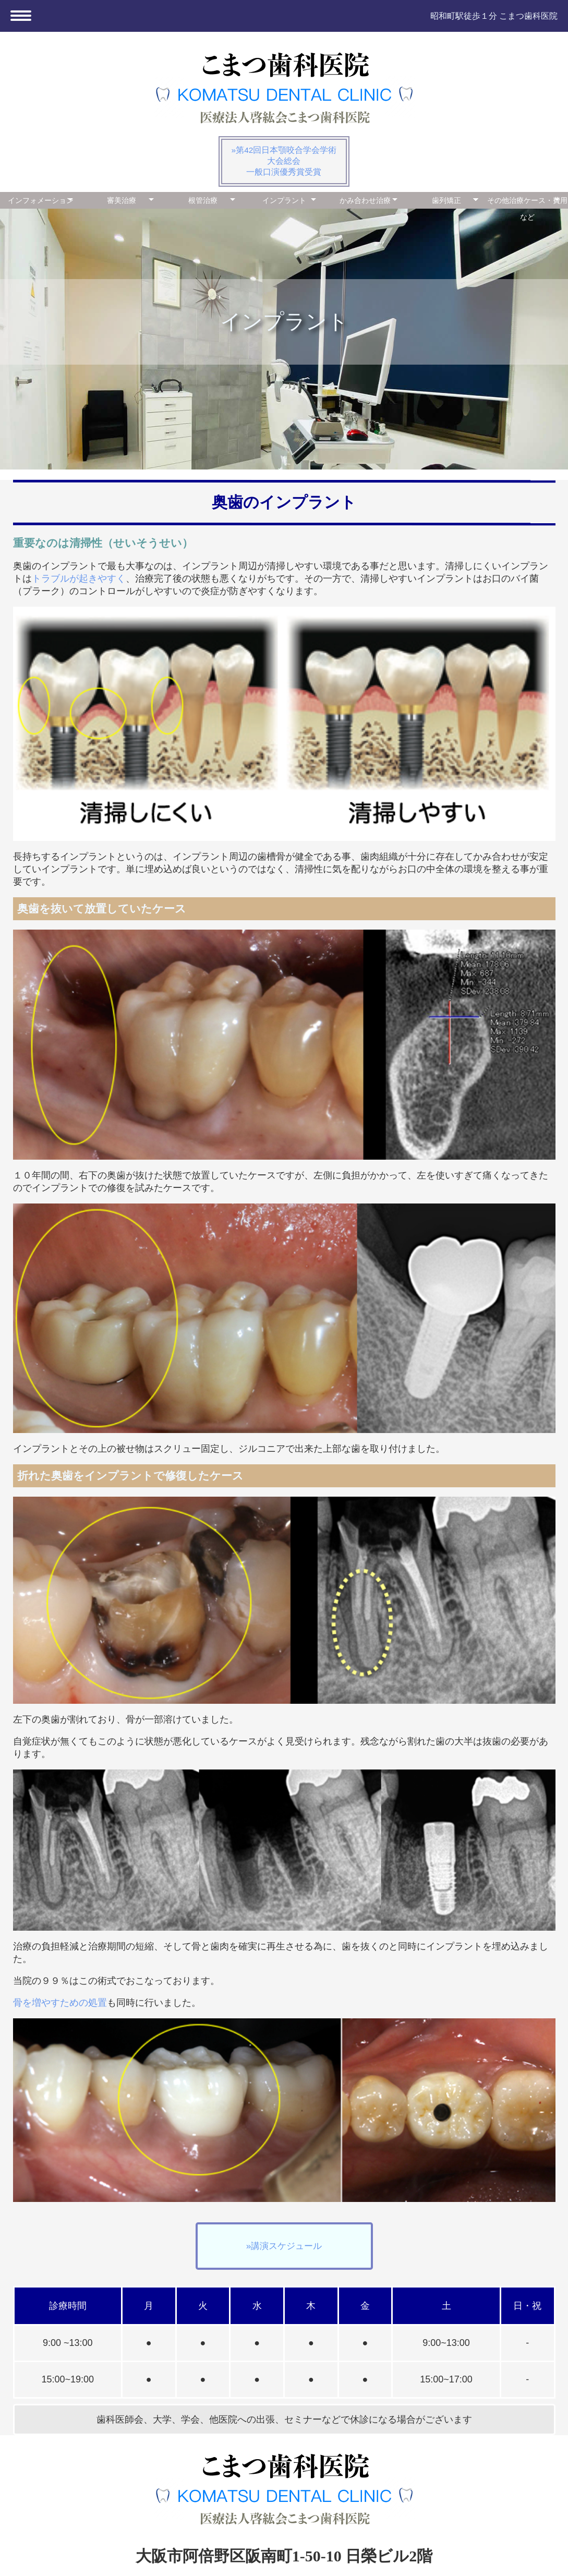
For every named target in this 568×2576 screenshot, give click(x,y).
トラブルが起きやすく (79, 578)
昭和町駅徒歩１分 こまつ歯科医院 (486, 15)
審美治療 (121, 200)
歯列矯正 (446, 200)
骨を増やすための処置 (60, 2002)
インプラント (284, 200)
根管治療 (202, 200)
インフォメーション (41, 200)
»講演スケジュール (284, 2246)
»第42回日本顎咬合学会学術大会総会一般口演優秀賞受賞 (284, 161)
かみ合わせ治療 (365, 200)
